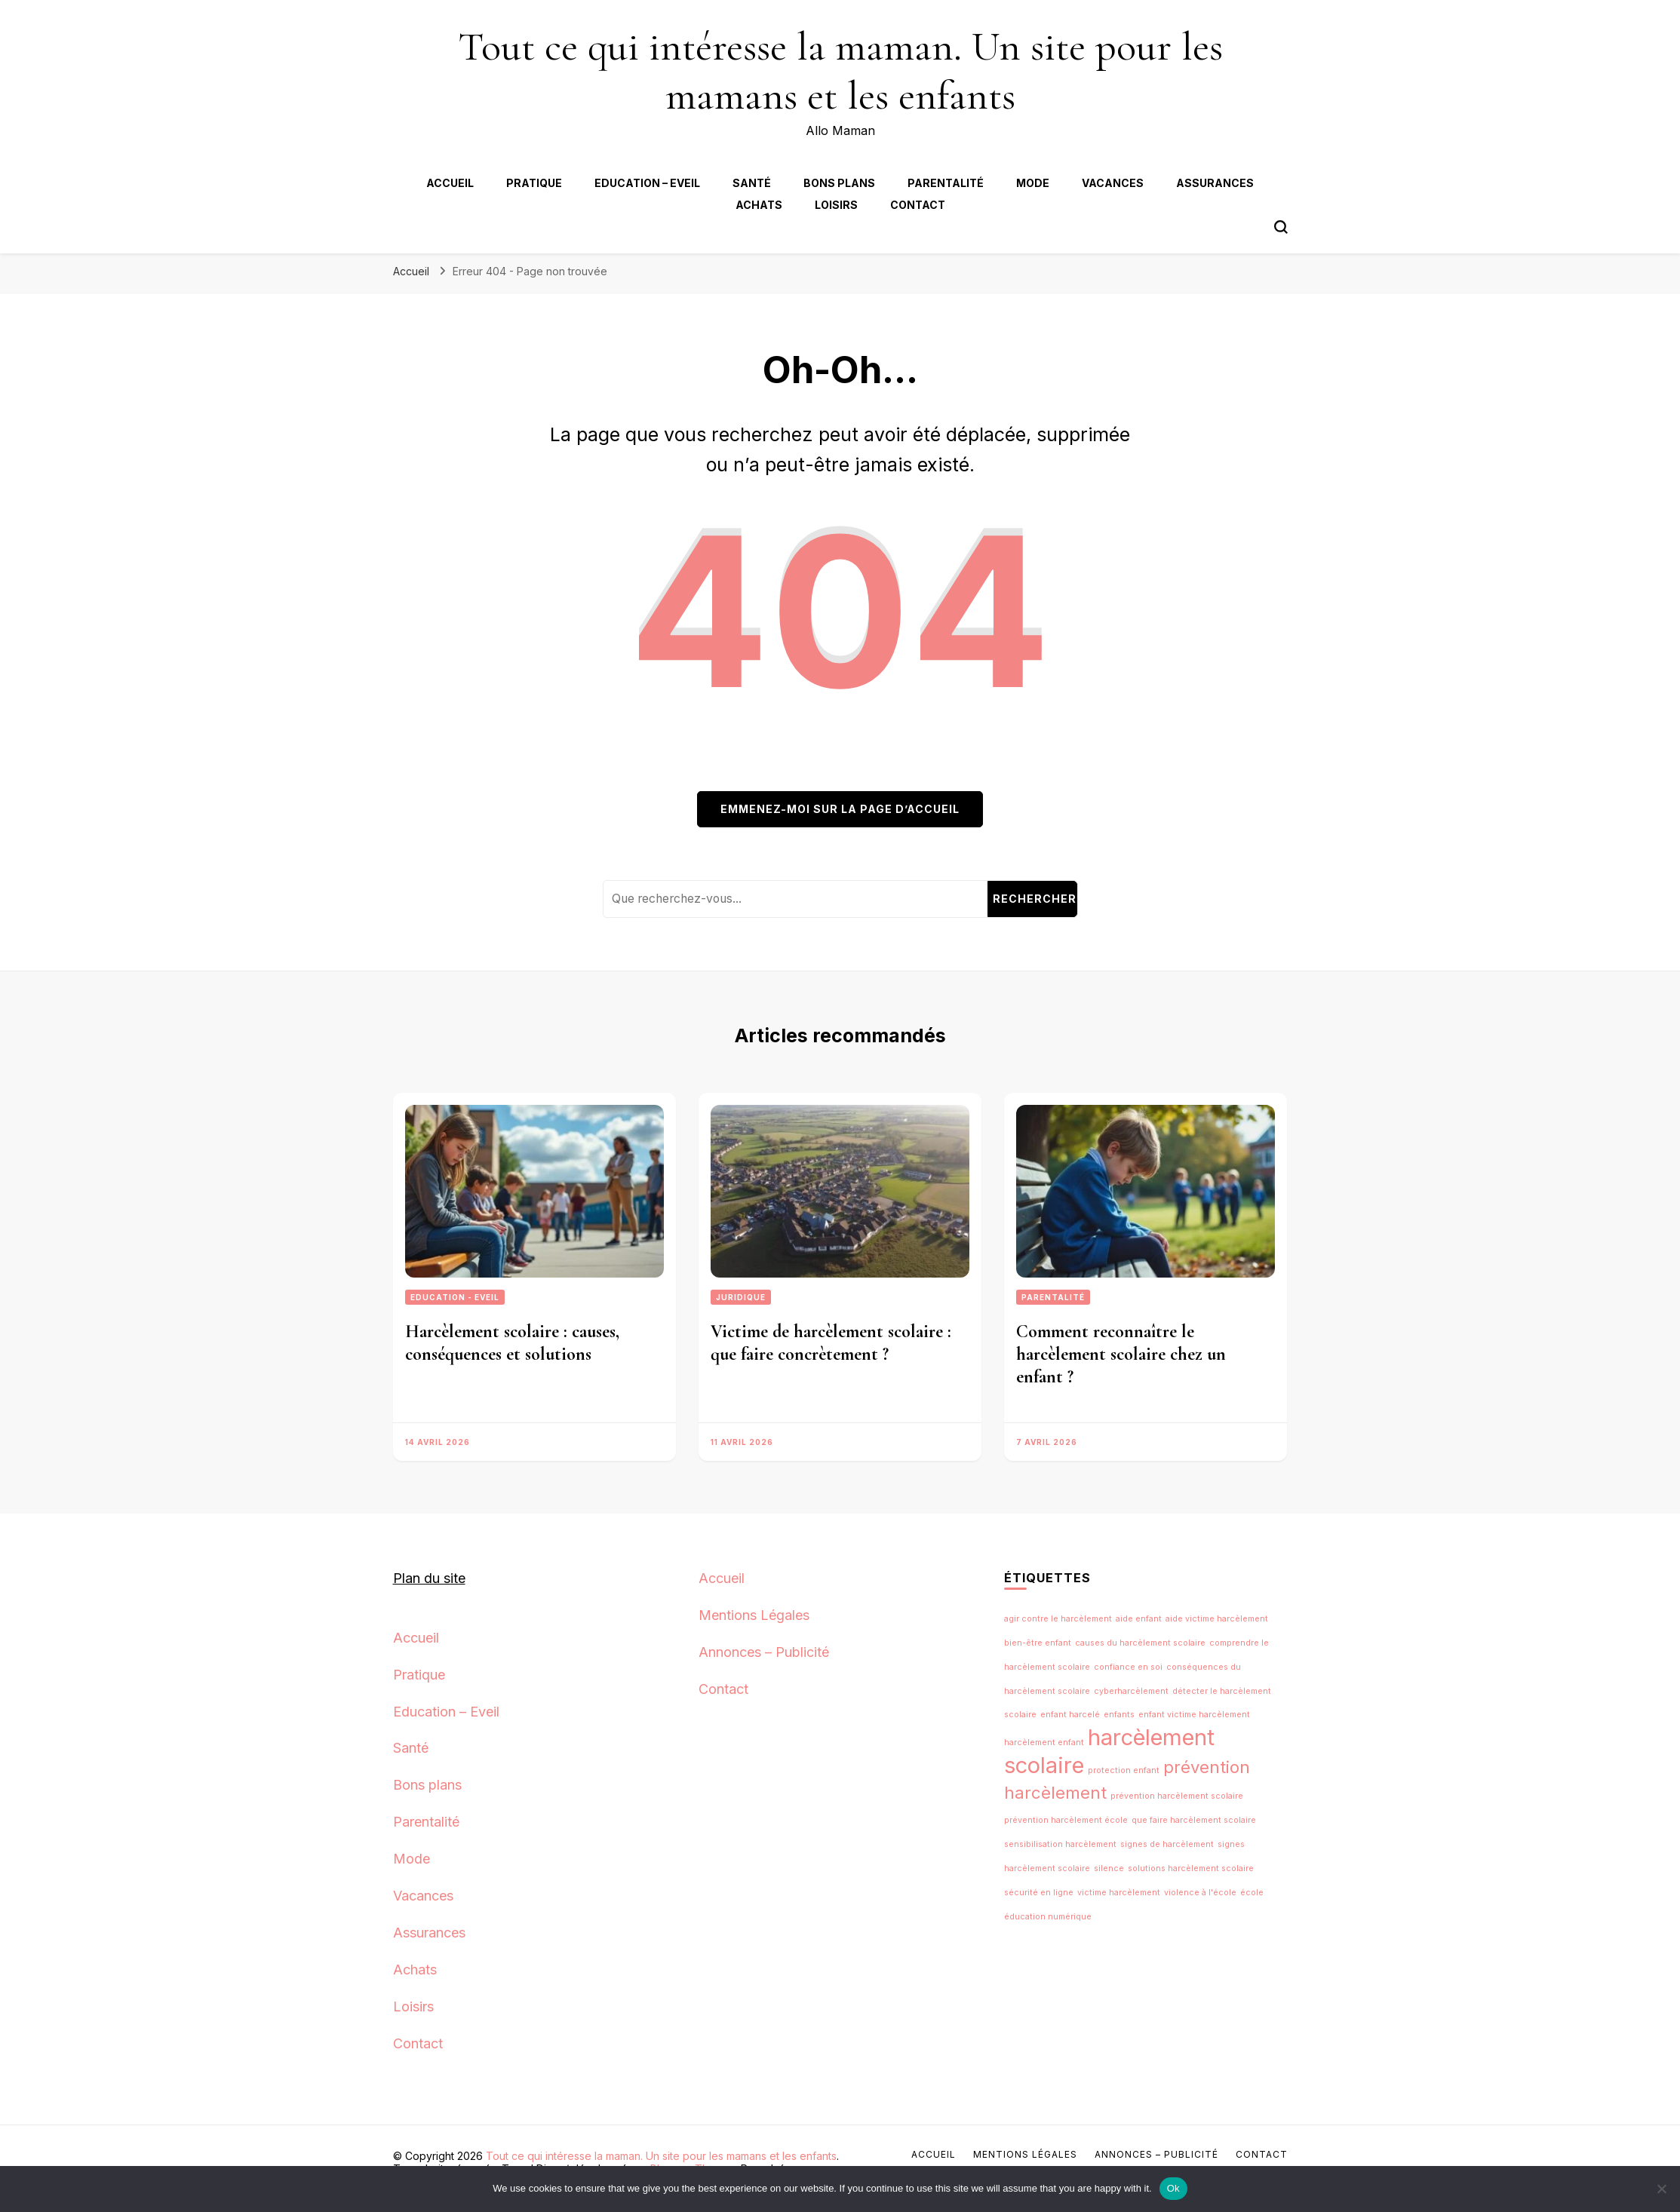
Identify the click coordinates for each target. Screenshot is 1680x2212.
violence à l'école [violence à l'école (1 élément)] (1200, 1893)
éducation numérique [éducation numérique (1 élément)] (1048, 1917)
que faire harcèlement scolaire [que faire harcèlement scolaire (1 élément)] (1194, 1820)
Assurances (1215, 182)
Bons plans (839, 182)
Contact (917, 204)
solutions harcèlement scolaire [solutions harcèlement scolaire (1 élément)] (1191, 1868)
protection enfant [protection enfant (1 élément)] (1123, 1770)
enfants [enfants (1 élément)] (1119, 1715)
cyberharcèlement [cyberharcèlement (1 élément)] (1131, 1691)
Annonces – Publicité (764, 1652)
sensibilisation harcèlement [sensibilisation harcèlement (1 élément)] (1060, 1844)
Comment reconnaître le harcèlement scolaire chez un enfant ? (1121, 1354)
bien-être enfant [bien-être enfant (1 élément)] (1037, 1643)
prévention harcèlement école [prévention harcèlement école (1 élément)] (1066, 1820)
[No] (1661, 2188)
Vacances (1113, 182)
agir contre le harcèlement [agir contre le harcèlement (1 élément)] (1058, 1619)
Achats (759, 204)
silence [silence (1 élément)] (1109, 1868)
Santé (752, 182)
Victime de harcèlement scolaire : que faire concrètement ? (831, 1343)
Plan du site (429, 1578)
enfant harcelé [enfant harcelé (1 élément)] (1070, 1715)
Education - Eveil (454, 1297)
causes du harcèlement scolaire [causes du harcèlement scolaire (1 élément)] (1140, 1643)
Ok (1173, 2188)
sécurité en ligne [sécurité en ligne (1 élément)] (1038, 1893)
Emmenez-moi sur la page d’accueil (840, 808)
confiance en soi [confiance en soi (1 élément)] (1128, 1667)
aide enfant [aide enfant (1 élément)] (1139, 1619)
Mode (1032, 182)
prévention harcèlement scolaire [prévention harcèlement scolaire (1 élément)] (1176, 1796)
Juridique (741, 1297)
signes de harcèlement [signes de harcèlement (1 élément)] (1167, 1844)
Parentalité (946, 182)
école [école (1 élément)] (1252, 1893)
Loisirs (836, 204)
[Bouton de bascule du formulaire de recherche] (1281, 227)
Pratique (534, 182)
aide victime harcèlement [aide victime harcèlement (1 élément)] (1217, 1619)
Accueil (450, 182)
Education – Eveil (647, 182)
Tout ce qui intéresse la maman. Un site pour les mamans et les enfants (840, 71)
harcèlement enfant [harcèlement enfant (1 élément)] (1044, 1742)
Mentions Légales (754, 1615)
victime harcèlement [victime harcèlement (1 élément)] (1118, 1893)
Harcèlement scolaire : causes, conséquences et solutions (512, 1343)
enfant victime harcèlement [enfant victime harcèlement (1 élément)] (1194, 1715)
